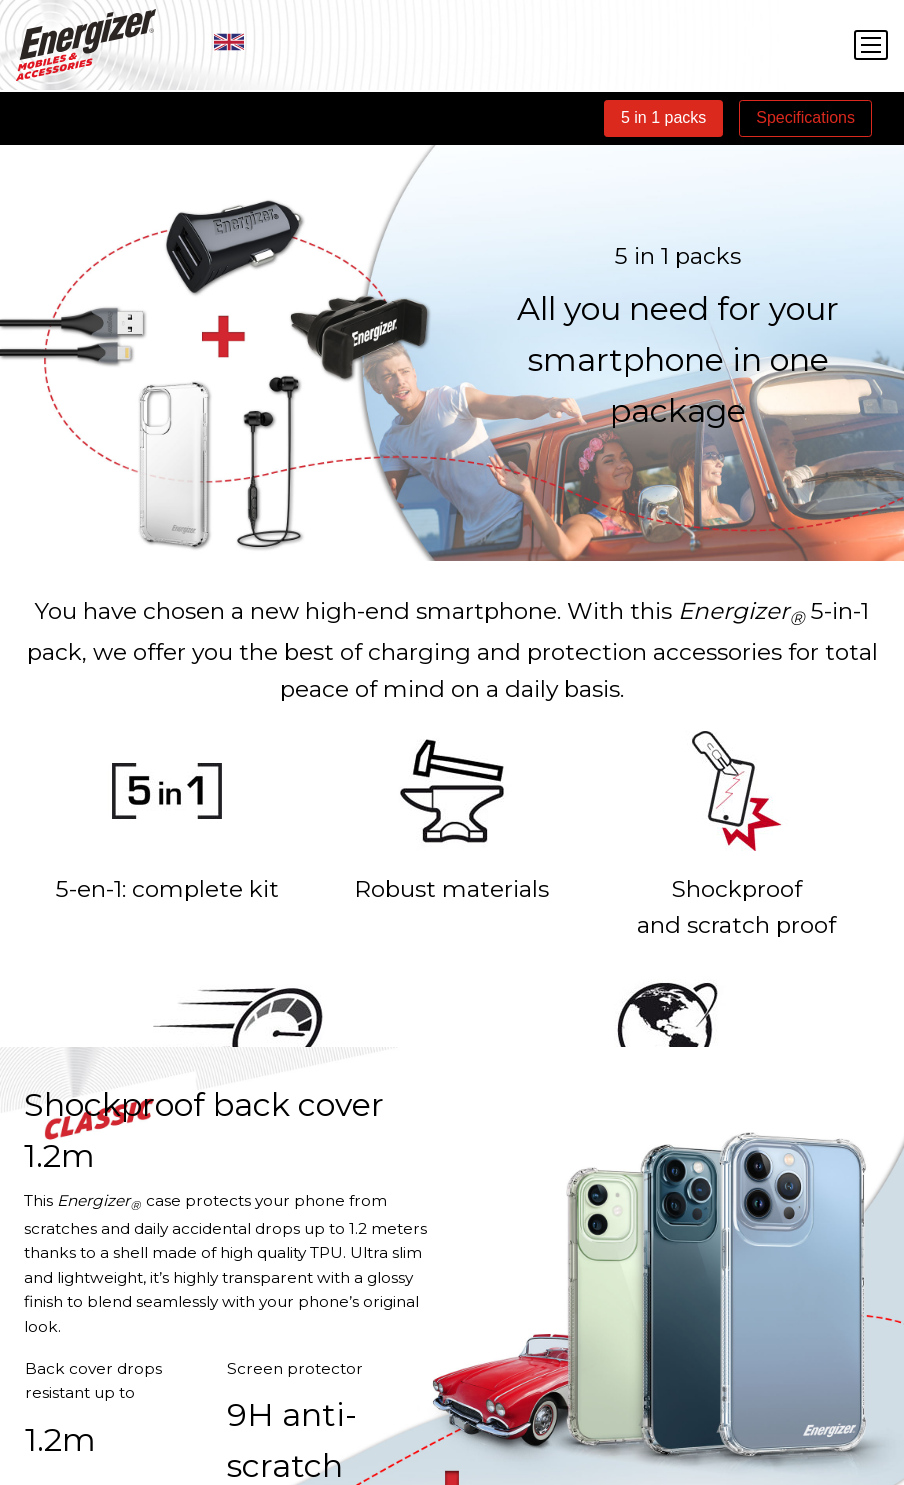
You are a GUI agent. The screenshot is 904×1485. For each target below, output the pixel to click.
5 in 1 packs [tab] (663, 117)
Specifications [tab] (805, 117)
